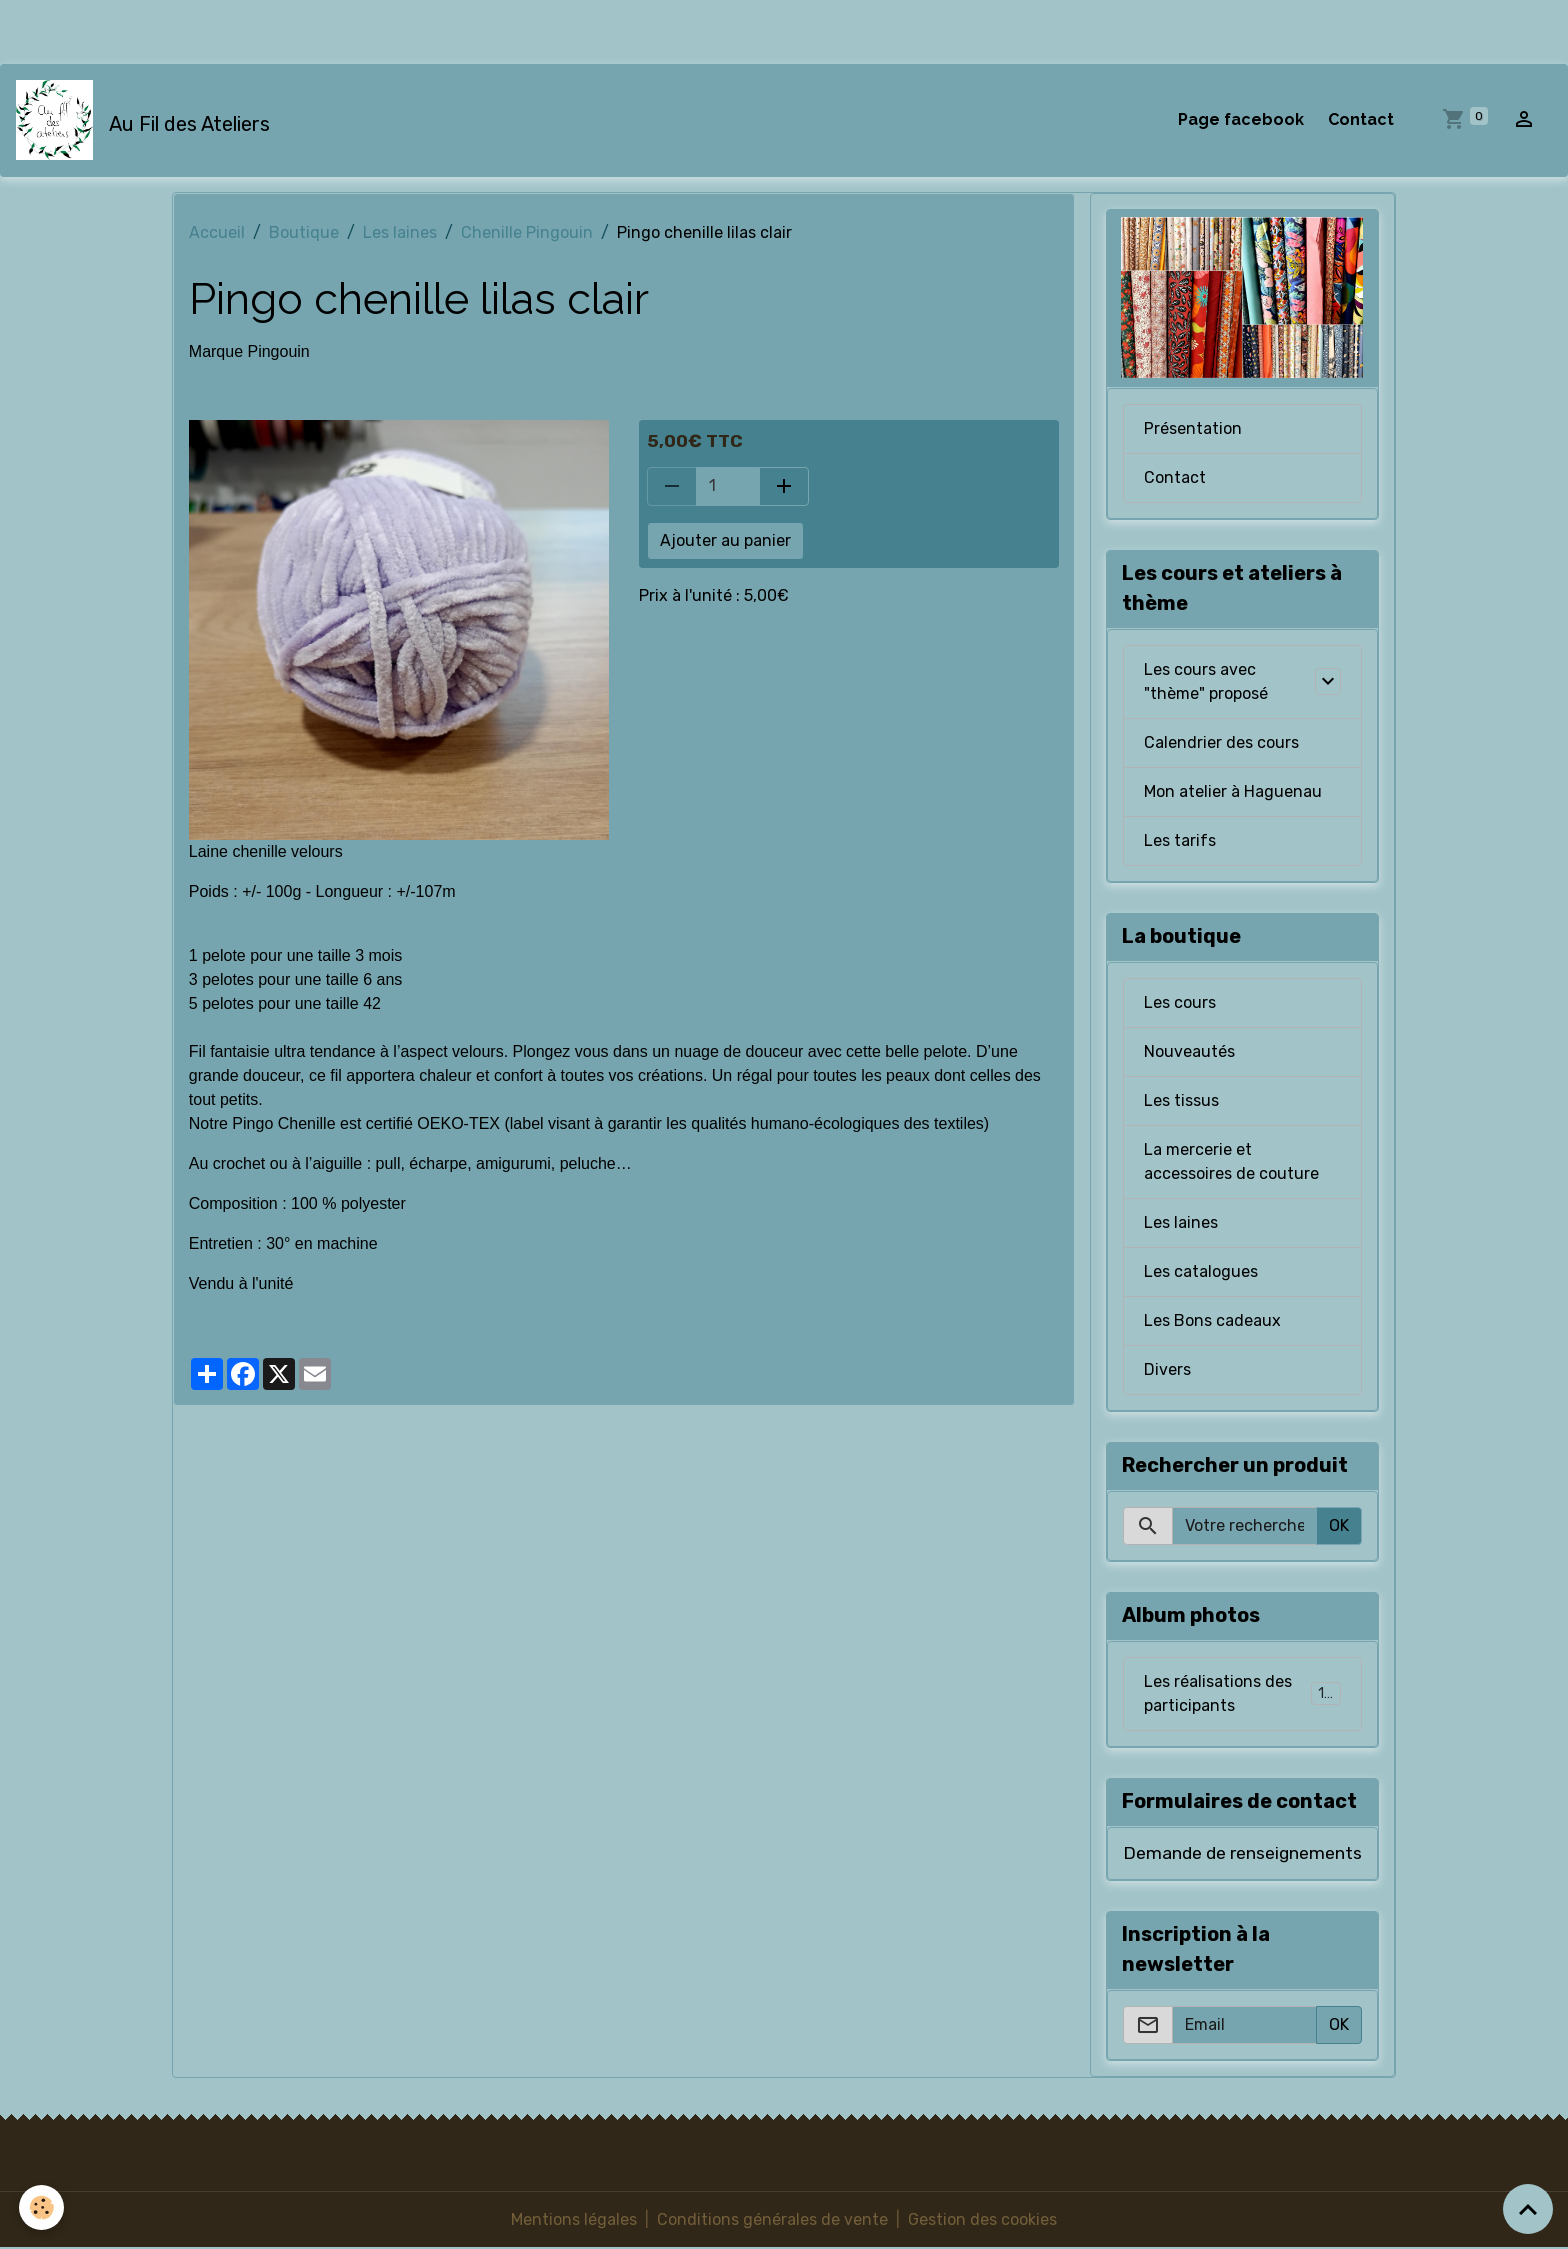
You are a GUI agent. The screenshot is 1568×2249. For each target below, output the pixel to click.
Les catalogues (1201, 1272)
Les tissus (1181, 1101)
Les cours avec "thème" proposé (1206, 682)
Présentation (1193, 429)
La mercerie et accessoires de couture (1231, 1162)
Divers (1167, 1370)
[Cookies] (42, 2207)
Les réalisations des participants (1243, 1694)
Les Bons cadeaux (1212, 1321)
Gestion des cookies (982, 2220)
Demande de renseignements (1242, 1854)
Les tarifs (1180, 841)
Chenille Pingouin (527, 232)
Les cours (1180, 1003)
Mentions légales (574, 2220)
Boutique (304, 232)
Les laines (400, 232)
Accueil (217, 232)
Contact (1361, 119)
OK (1339, 1526)
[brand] (147, 120)
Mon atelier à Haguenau (1233, 792)
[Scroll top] (1528, 2209)
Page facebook (1241, 119)
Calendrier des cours (1221, 743)
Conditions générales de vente (772, 2220)
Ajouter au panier (725, 540)
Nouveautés (1189, 1052)
